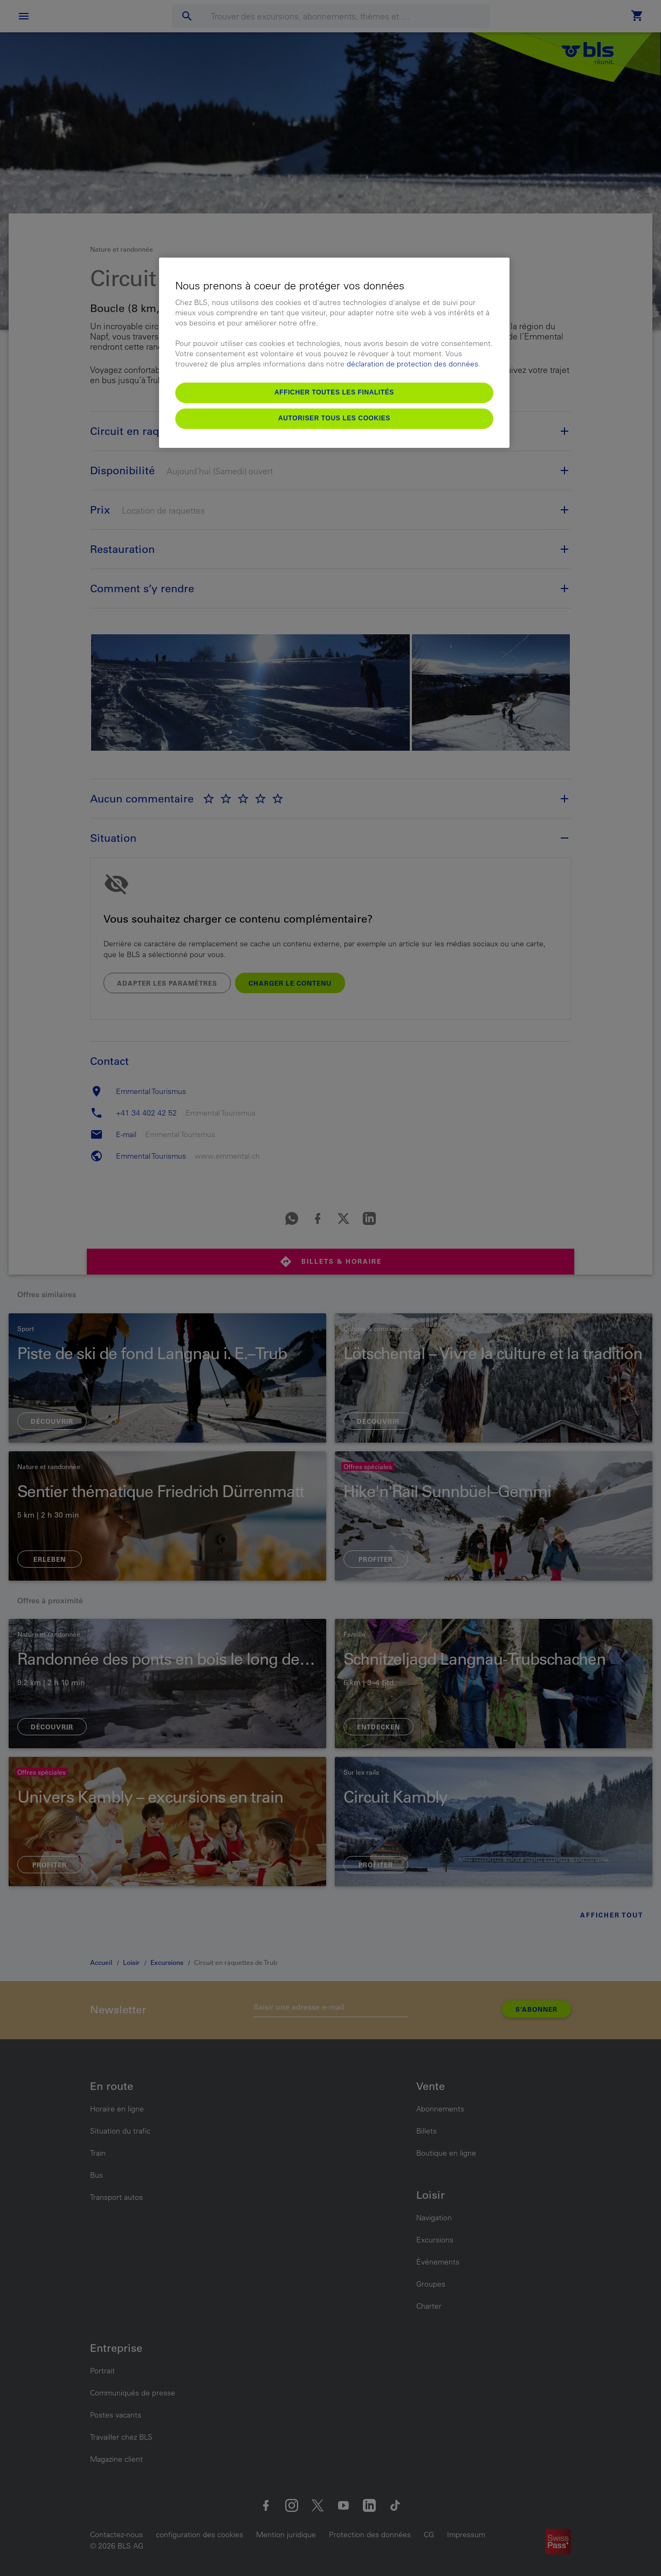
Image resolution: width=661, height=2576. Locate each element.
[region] (334, 353)
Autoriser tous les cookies (334, 418)
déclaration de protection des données (412, 364)
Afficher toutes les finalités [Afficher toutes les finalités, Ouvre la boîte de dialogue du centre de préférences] (334, 392)
